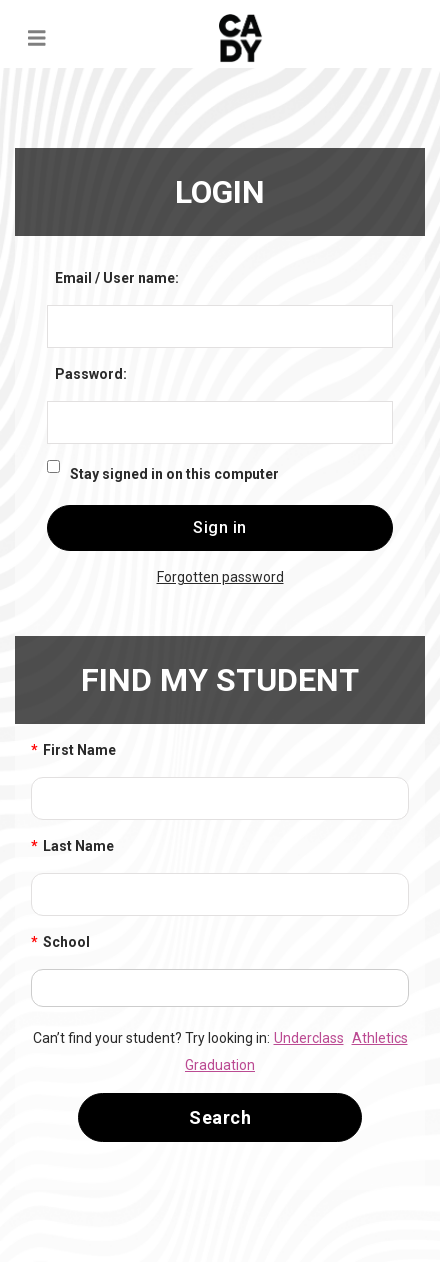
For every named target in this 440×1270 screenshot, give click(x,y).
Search (220, 1117)
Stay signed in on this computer (174, 474)
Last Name (72, 846)
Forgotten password (220, 577)
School (60, 942)
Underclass (309, 1038)
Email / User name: (117, 278)
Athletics (380, 1038)
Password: (91, 374)
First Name (73, 750)
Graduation (220, 1065)
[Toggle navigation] (37, 38)
